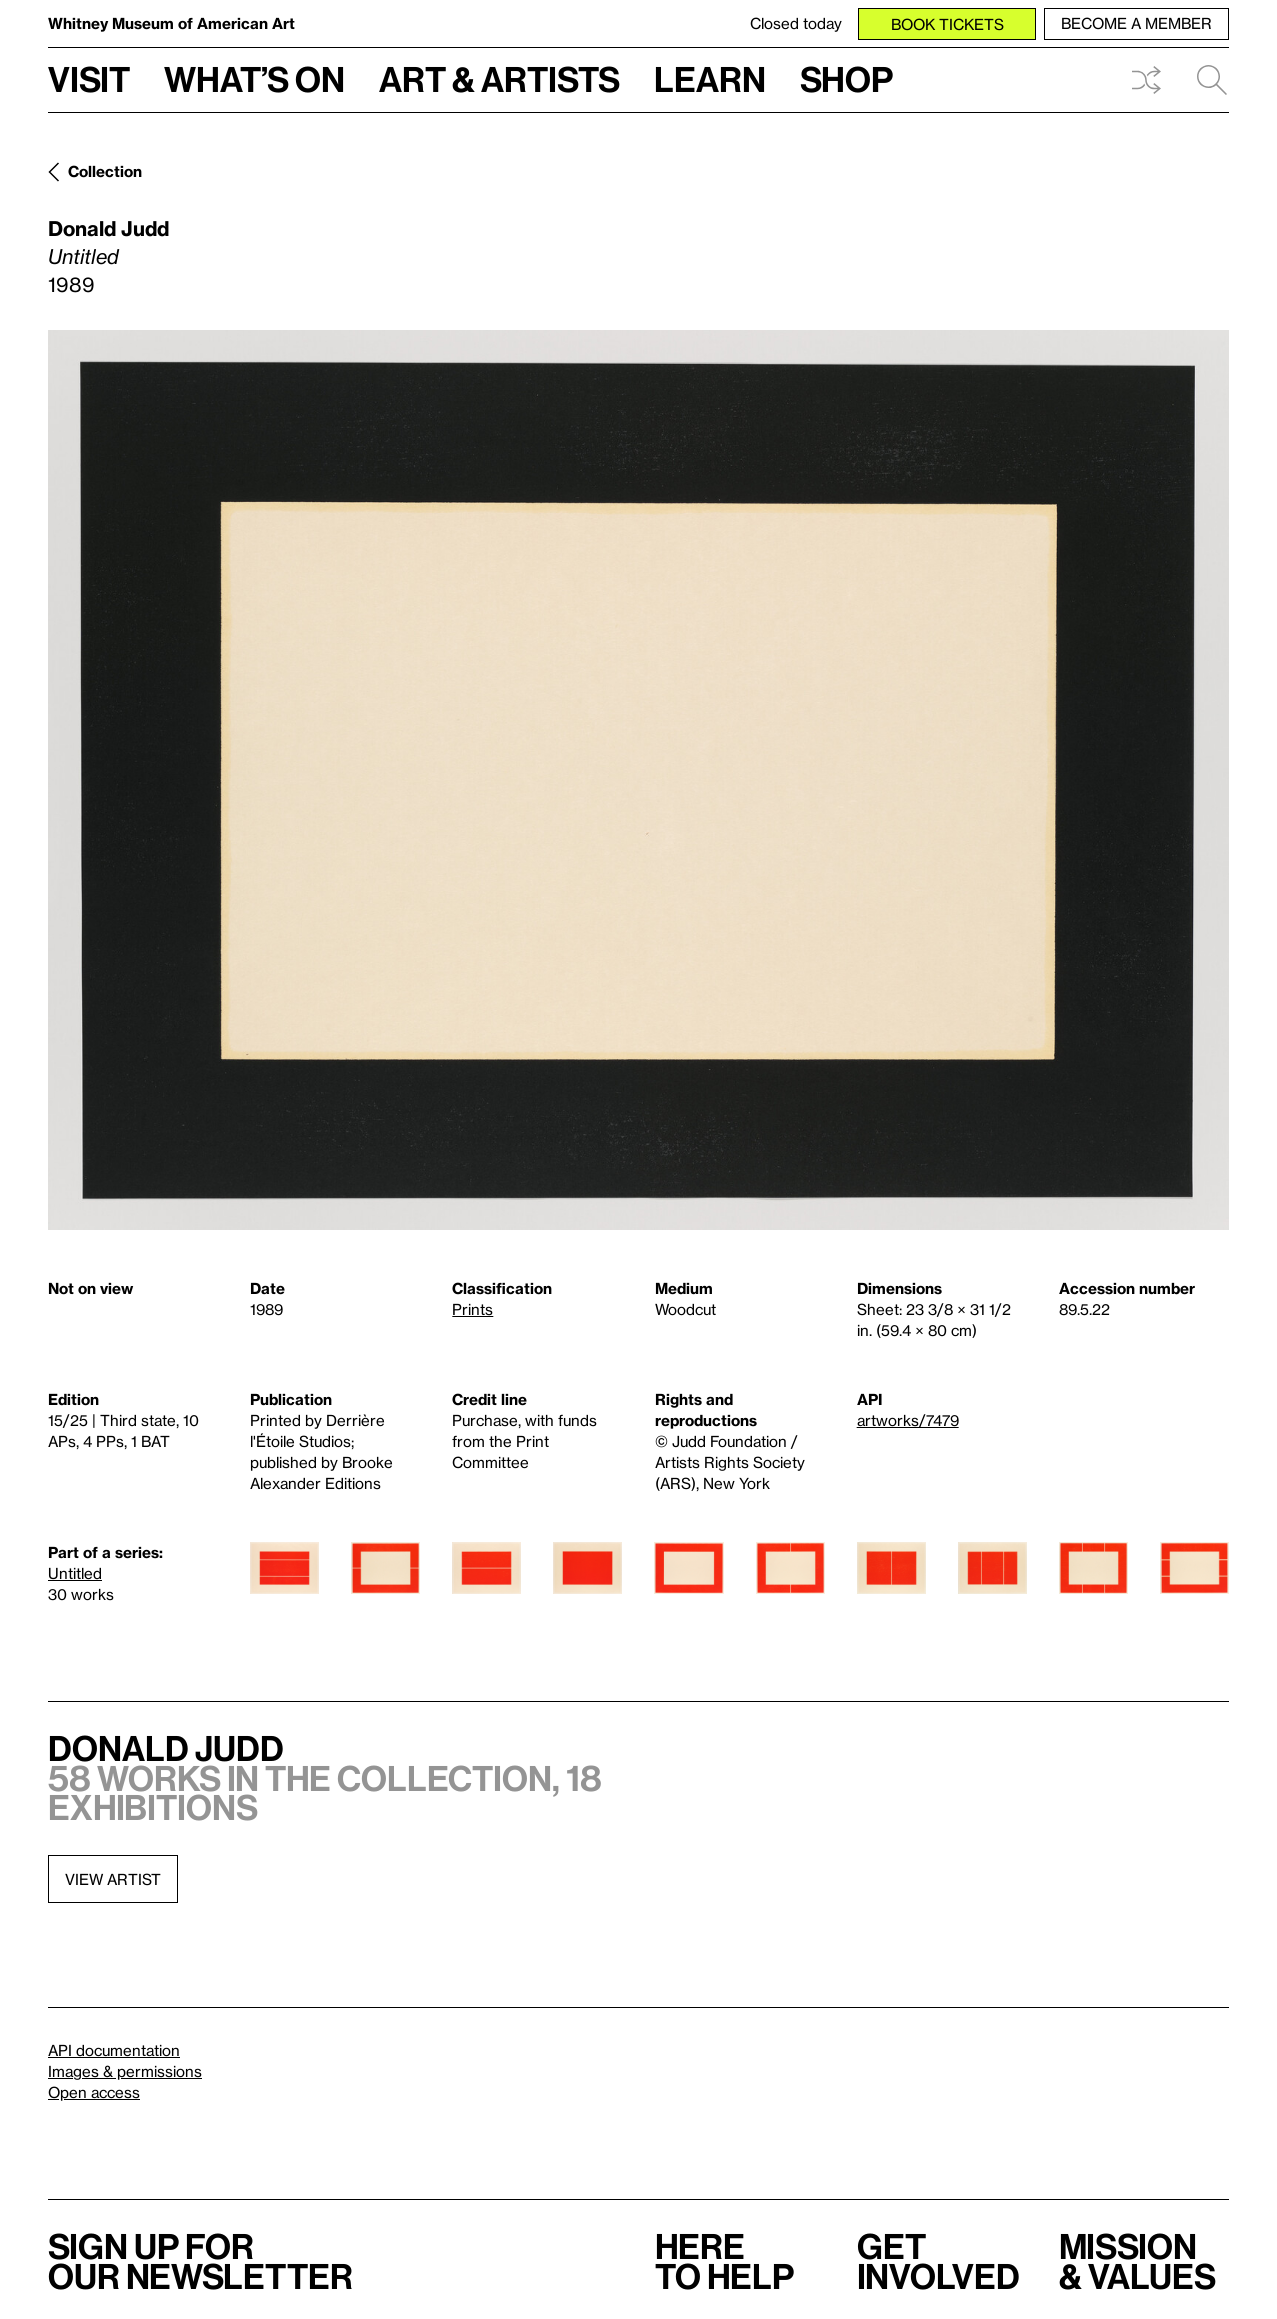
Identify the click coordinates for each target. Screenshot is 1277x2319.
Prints (472, 1309)
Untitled (75, 1573)
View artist (113, 1879)
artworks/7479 (908, 1420)
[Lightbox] (638, 780)
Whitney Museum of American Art (171, 23)
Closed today (796, 23)
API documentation (114, 2050)
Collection (105, 171)
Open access (94, 2092)
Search (1212, 80)
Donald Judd (108, 228)
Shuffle (1146, 80)
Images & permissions (125, 2071)
